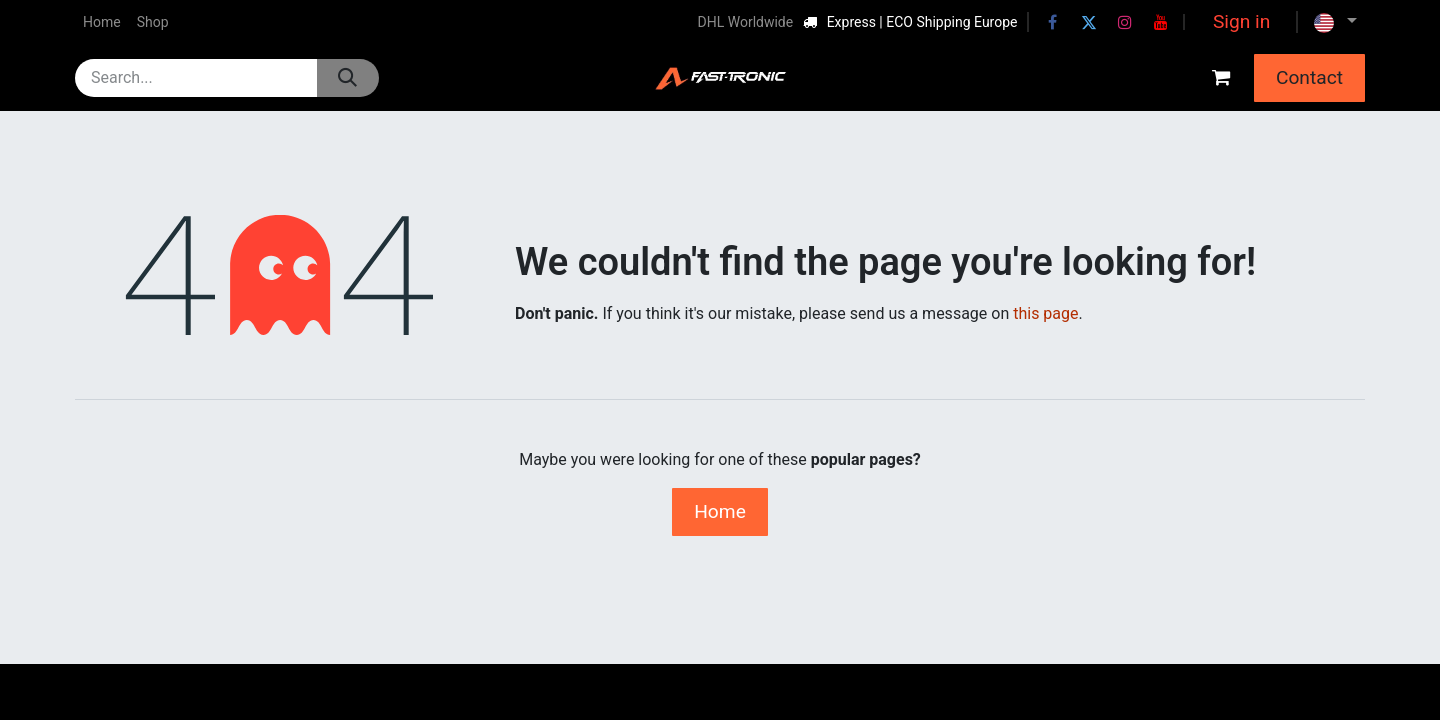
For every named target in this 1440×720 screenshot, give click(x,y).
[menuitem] (102, 22)
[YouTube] (1161, 22)
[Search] (347, 78)
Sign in (1241, 21)
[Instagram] (1125, 22)
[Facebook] (1053, 22)
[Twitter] (1089, 22)
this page (1045, 313)
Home (720, 511)
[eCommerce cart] (1221, 78)
